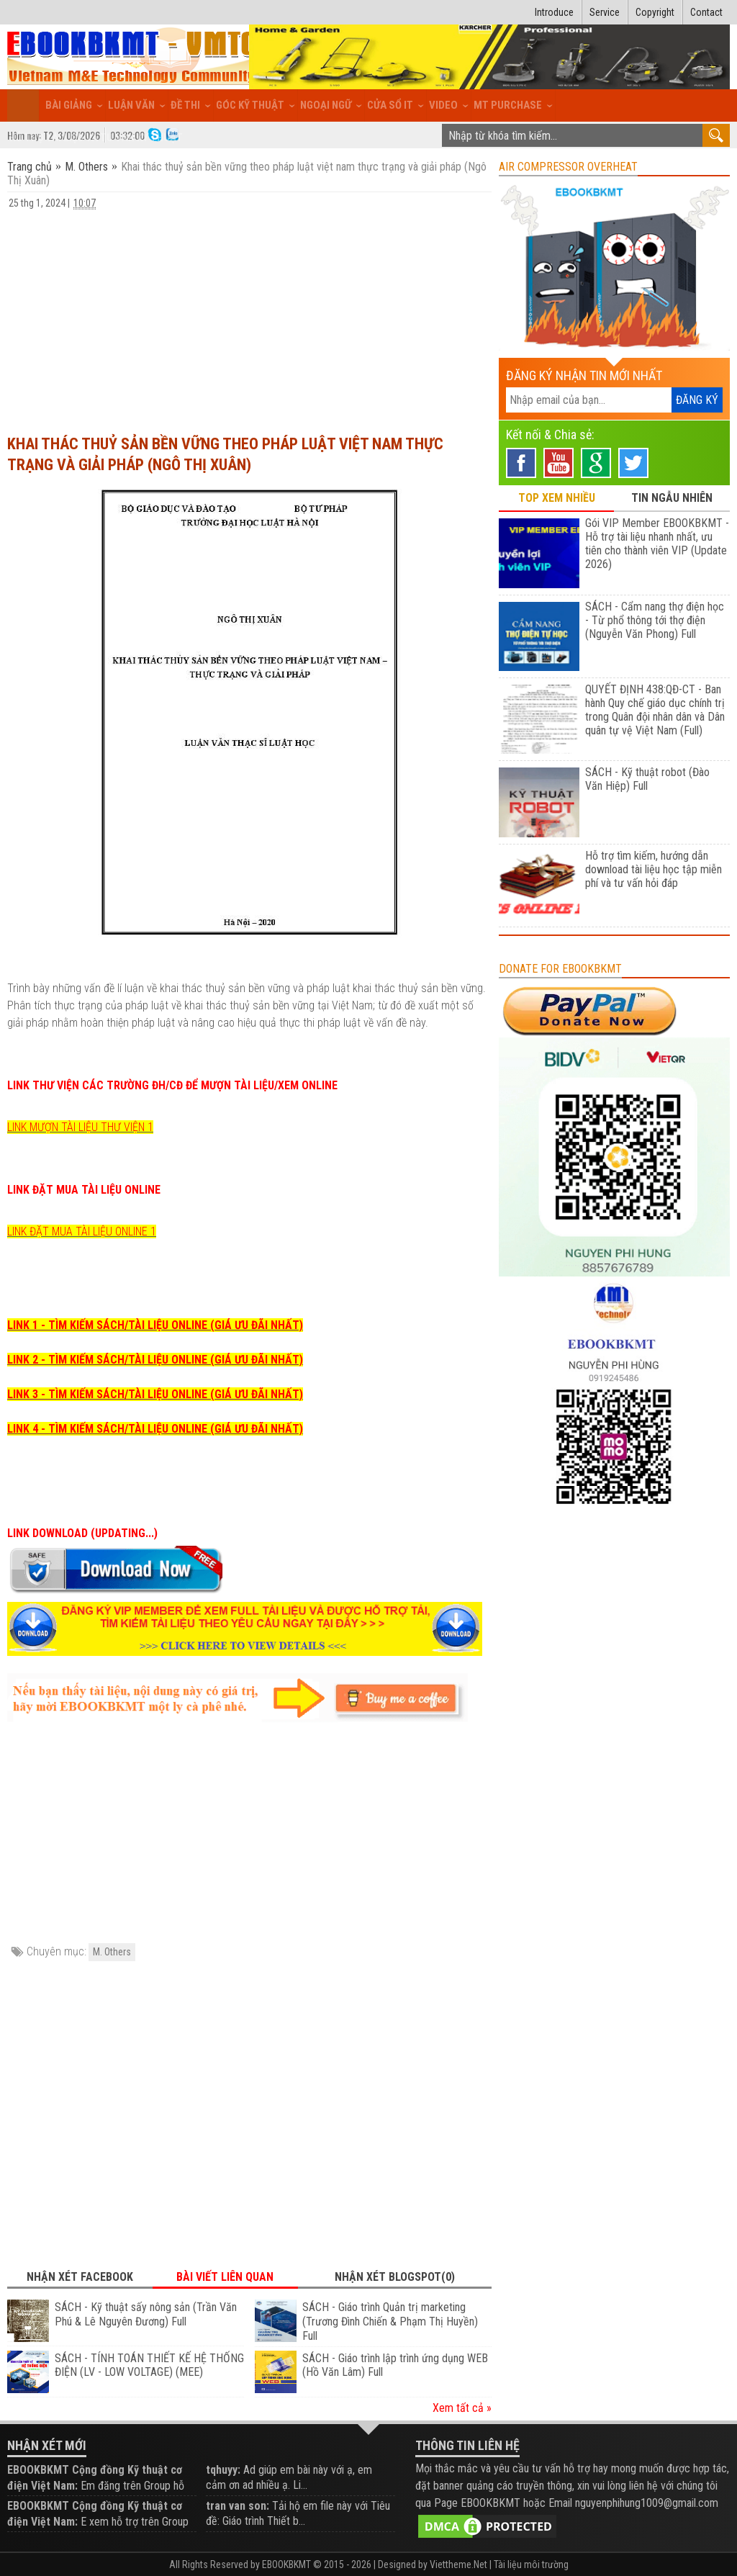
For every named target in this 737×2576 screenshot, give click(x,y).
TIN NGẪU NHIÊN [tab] (672, 498)
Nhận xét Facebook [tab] (80, 2277)
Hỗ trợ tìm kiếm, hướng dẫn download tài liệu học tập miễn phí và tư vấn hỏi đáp (653, 869)
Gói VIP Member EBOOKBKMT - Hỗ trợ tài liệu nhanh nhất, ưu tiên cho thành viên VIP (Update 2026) (657, 543)
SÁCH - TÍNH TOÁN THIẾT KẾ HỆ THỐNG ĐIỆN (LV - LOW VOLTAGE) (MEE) (149, 2365)
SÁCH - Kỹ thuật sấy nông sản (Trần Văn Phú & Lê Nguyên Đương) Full (146, 2314)
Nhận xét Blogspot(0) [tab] (395, 2277)
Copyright (655, 12)
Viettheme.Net (458, 2564)
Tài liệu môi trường (531, 2564)
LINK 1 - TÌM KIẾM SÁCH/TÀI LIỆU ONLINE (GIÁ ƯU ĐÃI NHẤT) (155, 1325)
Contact (706, 12)
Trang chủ (31, 167)
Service (604, 12)
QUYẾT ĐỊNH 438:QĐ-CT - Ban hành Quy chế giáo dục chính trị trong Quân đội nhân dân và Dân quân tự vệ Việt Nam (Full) (655, 710)
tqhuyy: (223, 2470)
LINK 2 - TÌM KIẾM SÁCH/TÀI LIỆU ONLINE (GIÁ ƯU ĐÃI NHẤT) (155, 1359)
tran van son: (237, 2506)
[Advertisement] (249, 315)
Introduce (554, 12)
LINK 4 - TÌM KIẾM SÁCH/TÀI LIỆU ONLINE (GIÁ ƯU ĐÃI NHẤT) (155, 1429)
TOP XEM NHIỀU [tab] (556, 498)
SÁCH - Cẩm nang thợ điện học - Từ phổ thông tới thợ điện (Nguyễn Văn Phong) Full (654, 620)
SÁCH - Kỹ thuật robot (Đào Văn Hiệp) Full (647, 779)
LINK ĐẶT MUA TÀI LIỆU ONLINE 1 (81, 1231)
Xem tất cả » (462, 2408)
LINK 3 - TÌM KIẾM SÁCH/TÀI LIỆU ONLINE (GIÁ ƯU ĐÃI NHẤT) (155, 1394)
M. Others (86, 167)
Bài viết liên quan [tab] (224, 2277)
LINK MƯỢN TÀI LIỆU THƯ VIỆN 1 (80, 1127)
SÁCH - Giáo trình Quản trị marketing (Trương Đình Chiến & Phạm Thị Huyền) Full (390, 2321)
